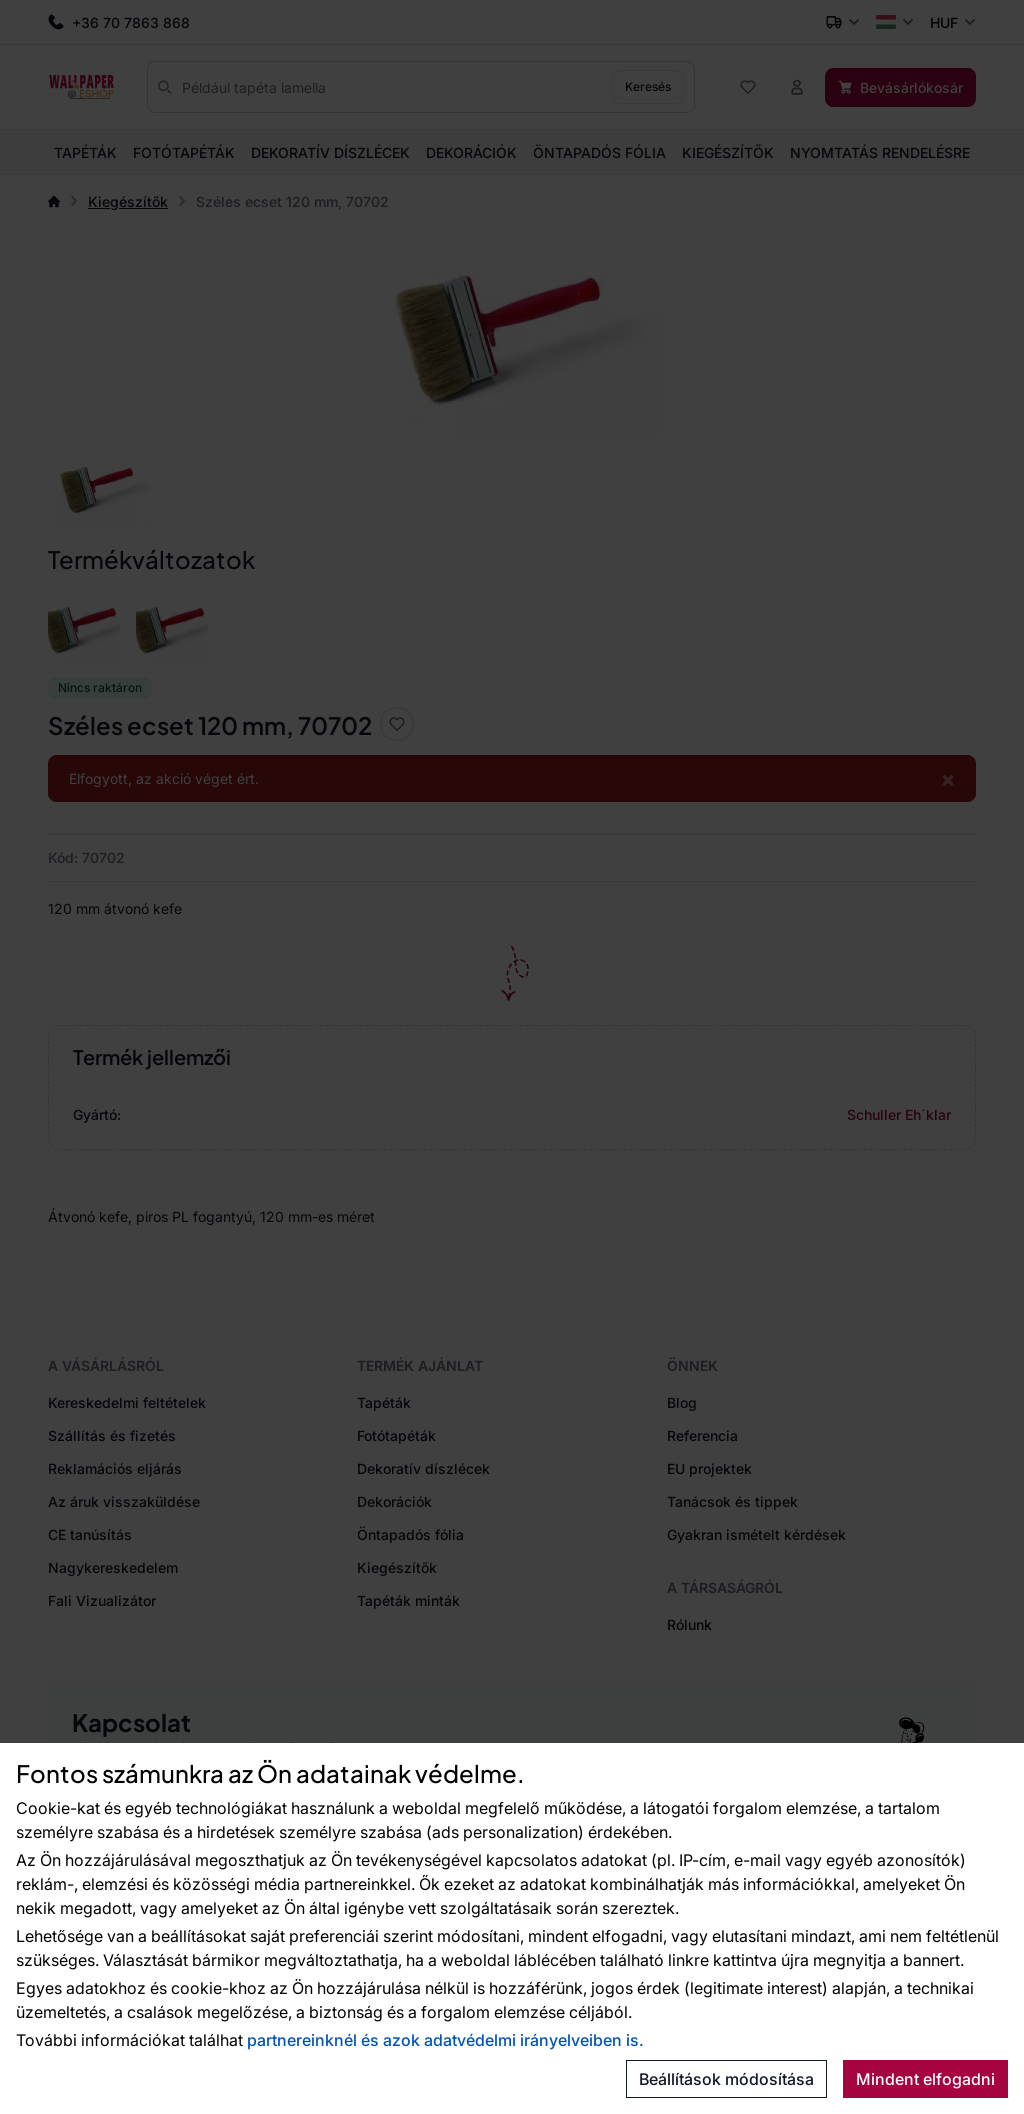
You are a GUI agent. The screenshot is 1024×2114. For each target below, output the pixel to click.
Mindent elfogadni (925, 2079)
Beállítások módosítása (726, 2079)
